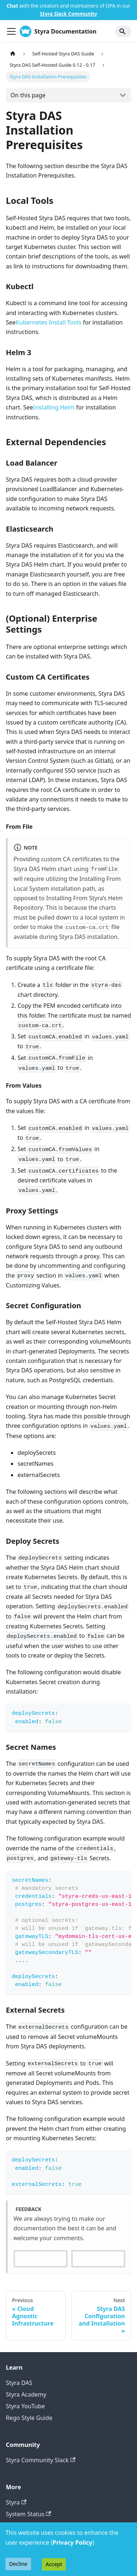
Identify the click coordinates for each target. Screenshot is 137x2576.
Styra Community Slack (40, 2460)
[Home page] (13, 53)
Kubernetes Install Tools (48, 322)
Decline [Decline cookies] (18, 2564)
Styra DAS (19, 2383)
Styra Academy (26, 2394)
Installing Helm (54, 407)
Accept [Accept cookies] (54, 2564)
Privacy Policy (72, 2542)
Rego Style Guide (29, 2418)
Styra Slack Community (68, 13)
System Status (28, 2514)
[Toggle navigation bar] (11, 31)
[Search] (123, 31)
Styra (16, 2502)
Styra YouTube (25, 2406)
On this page (28, 95)
